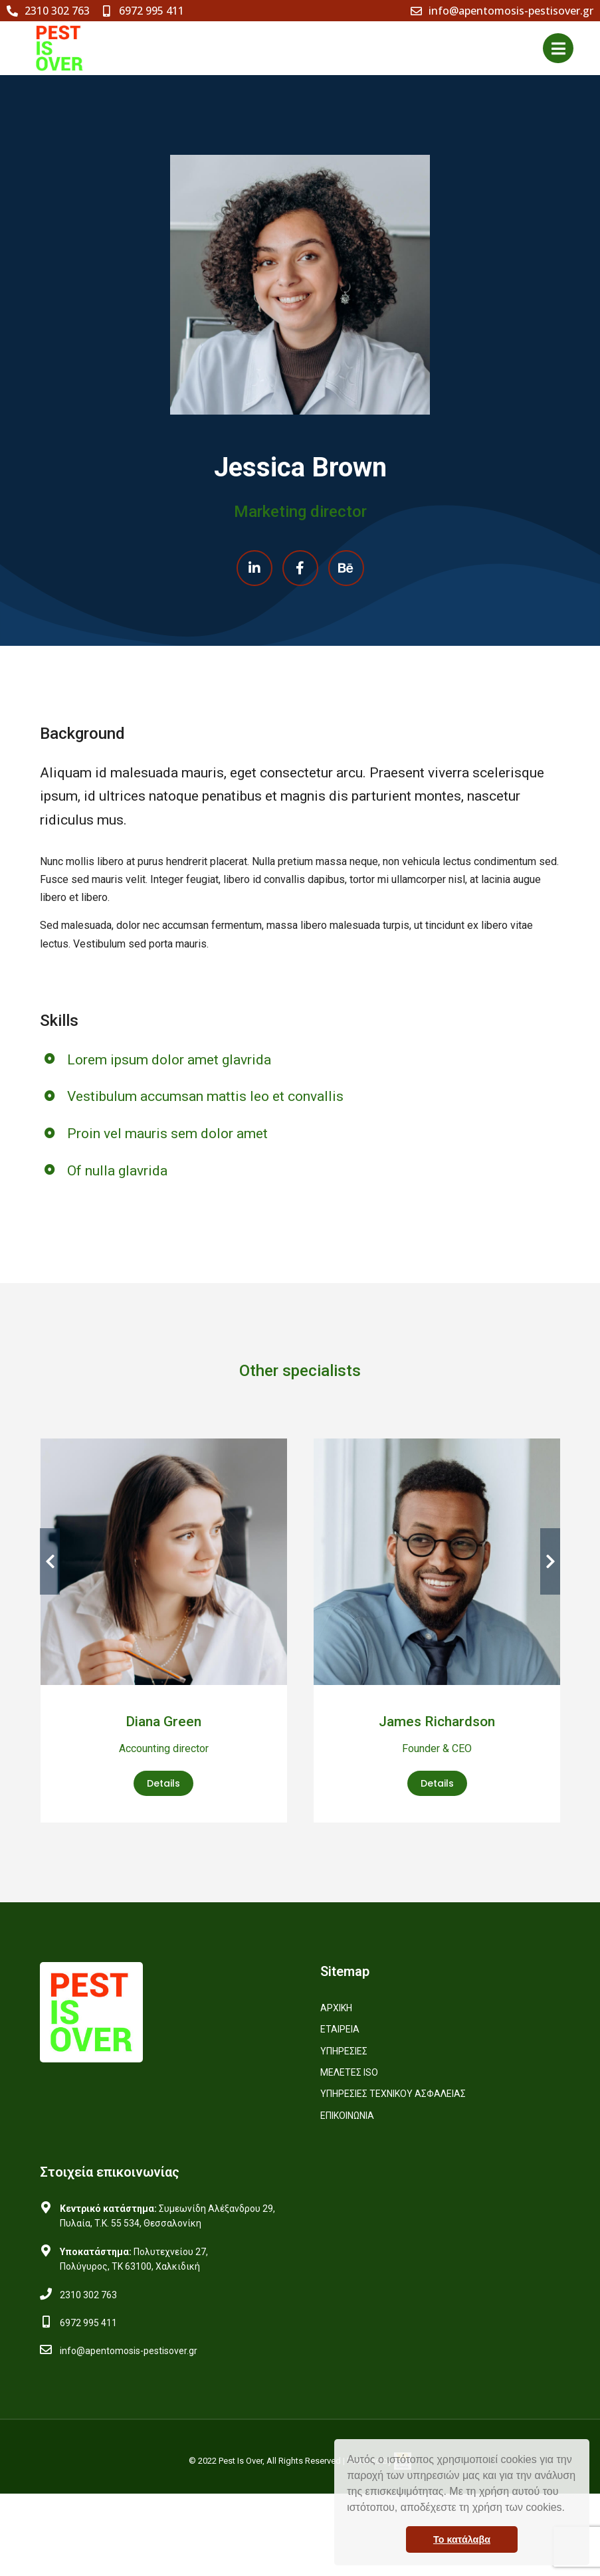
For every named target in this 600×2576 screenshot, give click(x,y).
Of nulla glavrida (120, 1171)
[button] (569, 2509)
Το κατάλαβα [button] (461, 2539)
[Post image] (164, 1562)
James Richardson (437, 1722)
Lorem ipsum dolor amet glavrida (172, 1060)
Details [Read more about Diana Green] (163, 1783)
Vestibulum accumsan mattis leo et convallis (208, 1096)
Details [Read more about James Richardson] (437, 1783)
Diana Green (163, 1722)
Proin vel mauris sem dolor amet (170, 1133)
